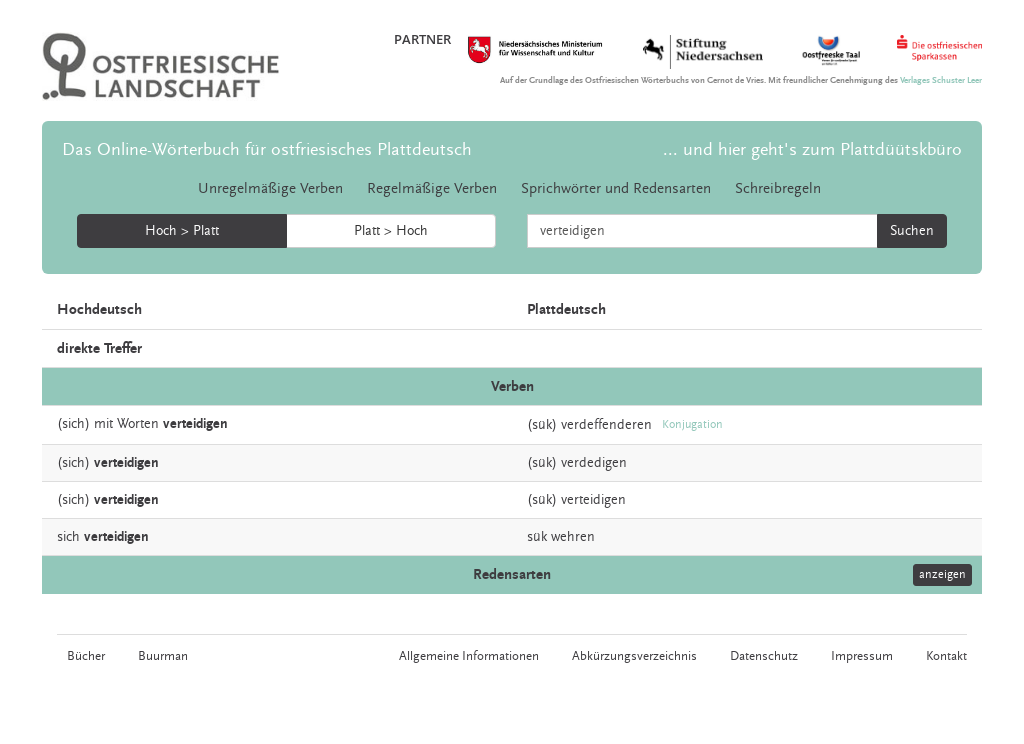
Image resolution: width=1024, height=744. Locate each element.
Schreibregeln (778, 188)
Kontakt (946, 656)
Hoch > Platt (182, 231)
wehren (573, 537)
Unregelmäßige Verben (270, 188)
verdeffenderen (606, 425)
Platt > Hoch (391, 231)
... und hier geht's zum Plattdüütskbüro (812, 149)
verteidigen (593, 500)
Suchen (912, 231)
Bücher (86, 656)
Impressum (862, 656)
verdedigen (594, 463)
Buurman (163, 656)
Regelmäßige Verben (432, 188)
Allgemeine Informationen (469, 656)
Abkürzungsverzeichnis (634, 656)
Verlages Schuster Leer (941, 80)
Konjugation (692, 424)
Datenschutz (764, 656)
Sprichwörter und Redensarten (616, 188)
